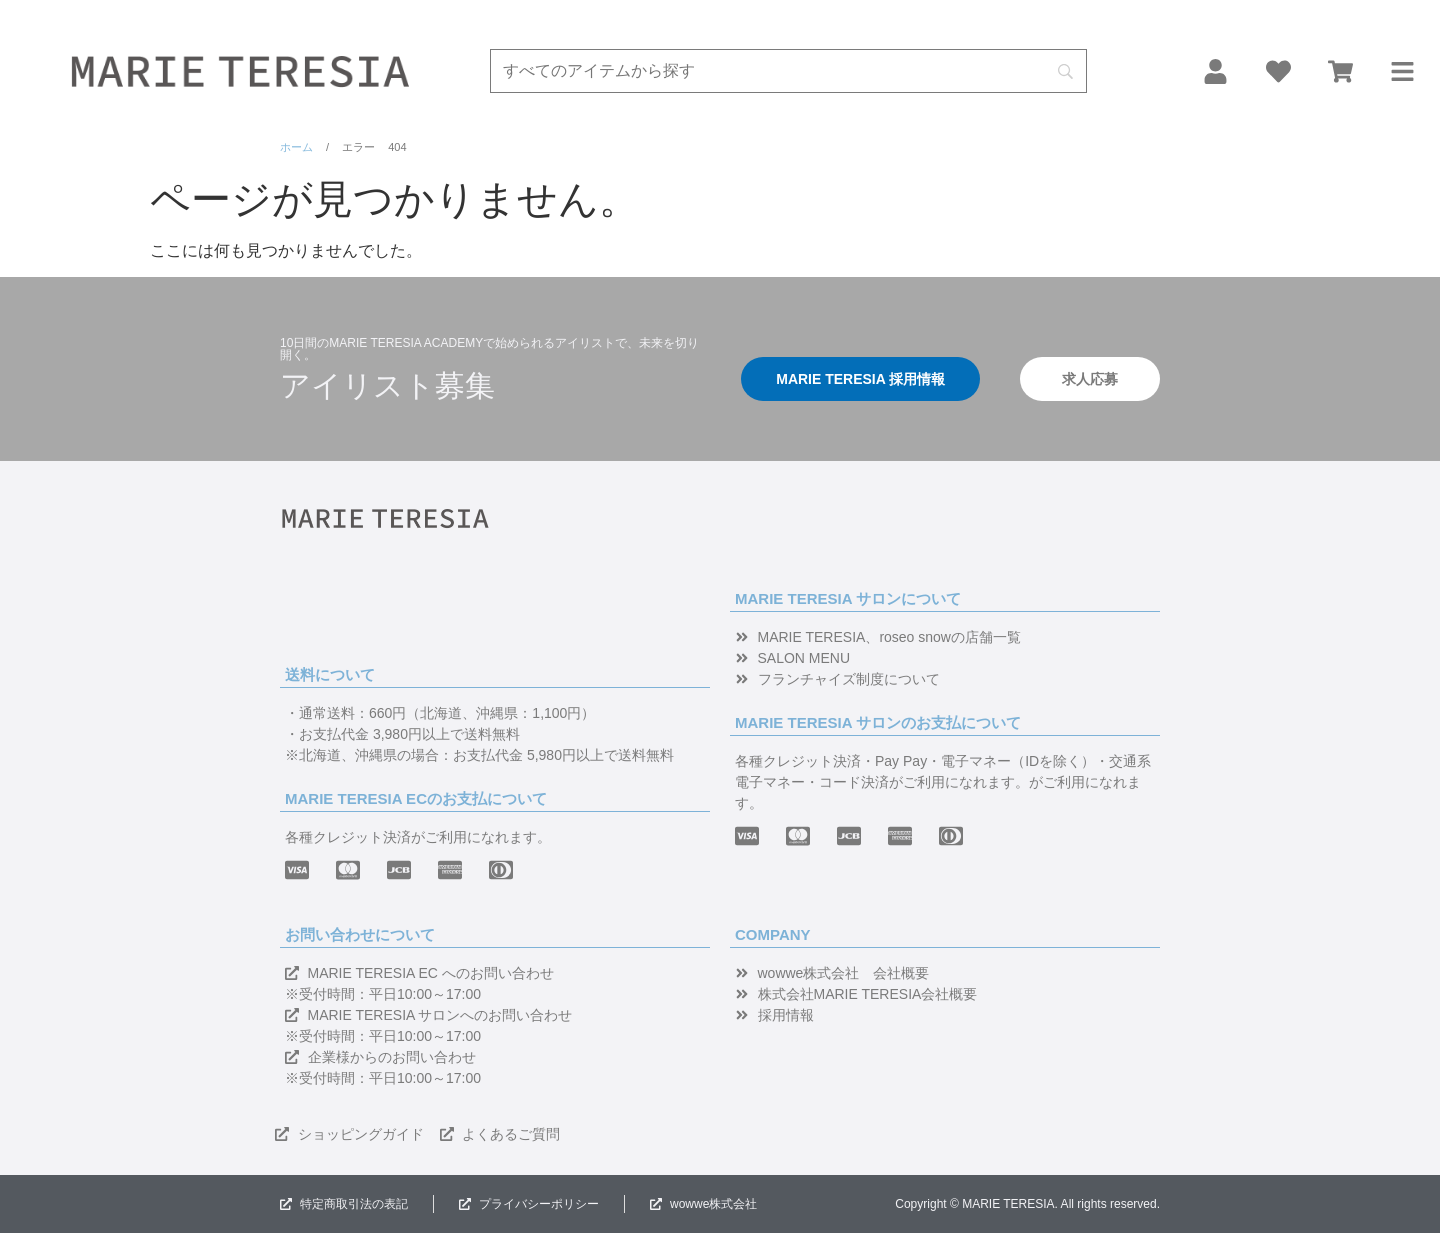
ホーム (296, 147)
